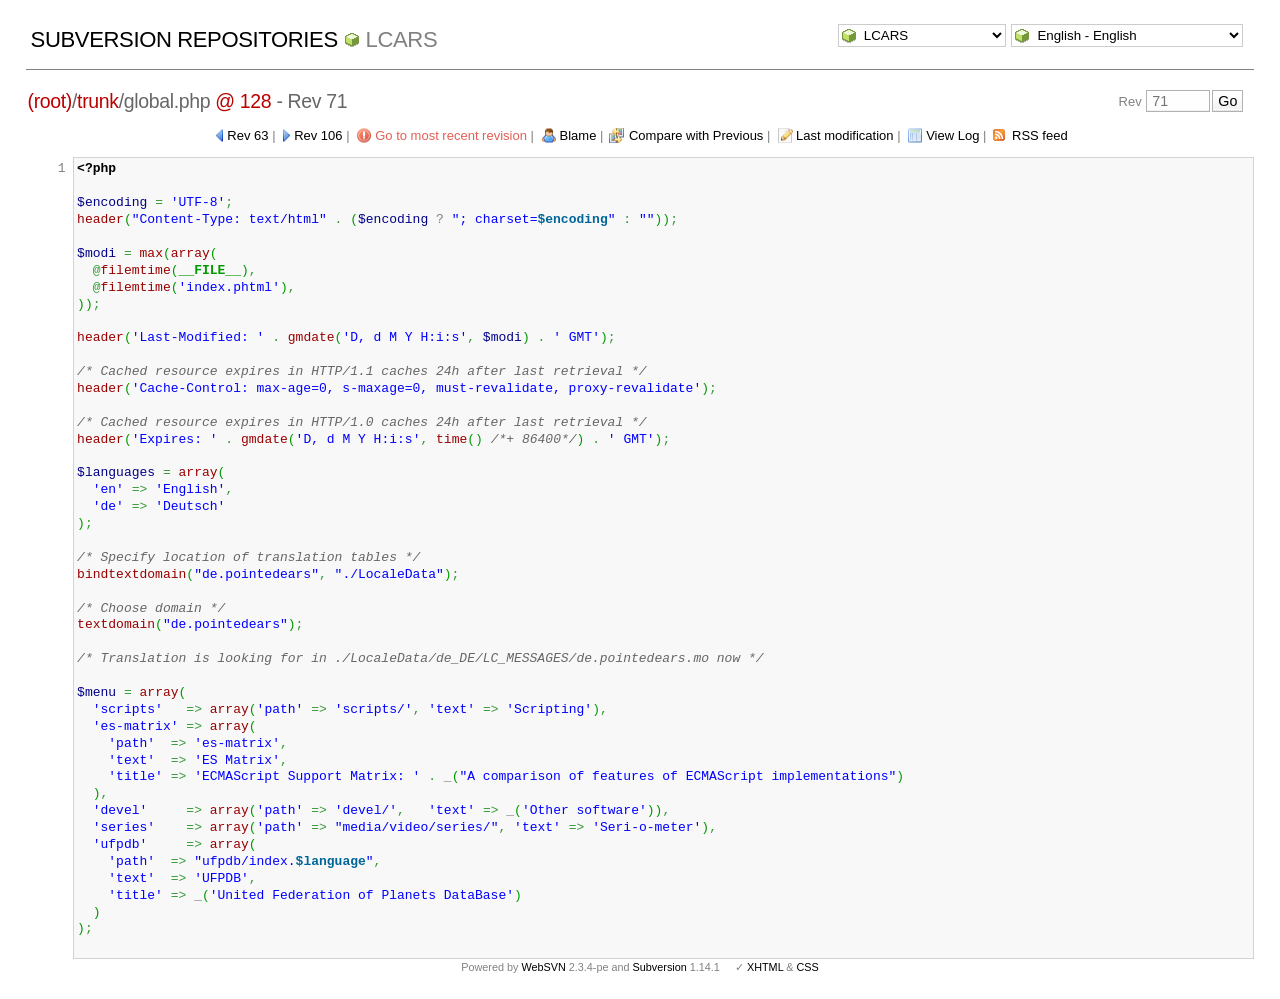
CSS (808, 967)
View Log (952, 135)
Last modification (845, 135)
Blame (578, 135)
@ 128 (243, 101)
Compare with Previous (696, 135)
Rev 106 (318, 135)
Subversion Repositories (184, 39)
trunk (98, 101)
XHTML (765, 967)
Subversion (660, 967)
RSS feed (1040, 135)
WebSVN (543, 967)
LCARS (402, 39)
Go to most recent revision (451, 135)
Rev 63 (247, 135)
